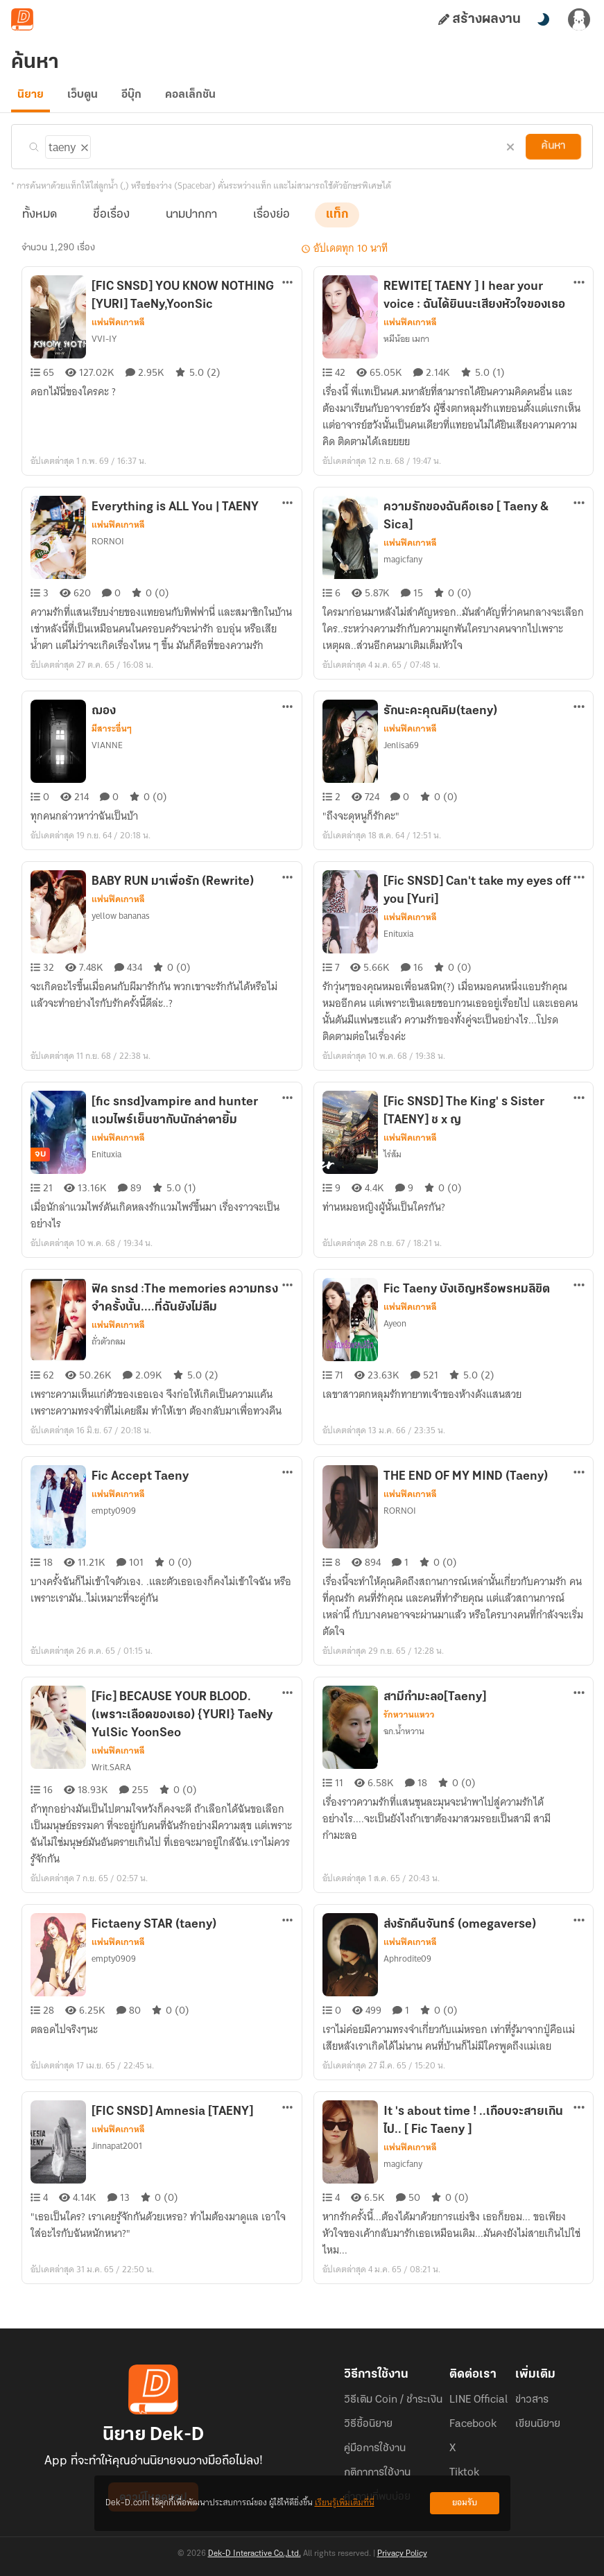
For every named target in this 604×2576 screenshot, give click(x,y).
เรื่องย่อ (271, 223)
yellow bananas (120, 924)
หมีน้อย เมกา (406, 347)
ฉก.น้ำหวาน (405, 1740)
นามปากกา (191, 223)
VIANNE (107, 754)
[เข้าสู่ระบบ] (579, 19)
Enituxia (398, 942)
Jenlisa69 (401, 754)
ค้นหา (553, 154)
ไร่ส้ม (392, 1163)
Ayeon (395, 1332)
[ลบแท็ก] (83, 153)
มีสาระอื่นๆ (111, 737)
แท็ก (337, 223)
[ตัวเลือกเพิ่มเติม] (287, 292)
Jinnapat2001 (116, 2154)
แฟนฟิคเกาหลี (118, 331)
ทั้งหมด (39, 223)
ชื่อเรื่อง (111, 223)
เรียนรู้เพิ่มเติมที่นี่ (344, 2503)
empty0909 (112, 1519)
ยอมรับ (464, 2503)
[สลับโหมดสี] (543, 19)
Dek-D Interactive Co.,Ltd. (254, 2554)
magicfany (402, 568)
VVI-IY (104, 347)
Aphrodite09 (406, 1967)
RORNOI (108, 550)
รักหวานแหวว (408, 1723)
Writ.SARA (111, 1776)
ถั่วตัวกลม (109, 1350)
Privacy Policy (402, 2554)
